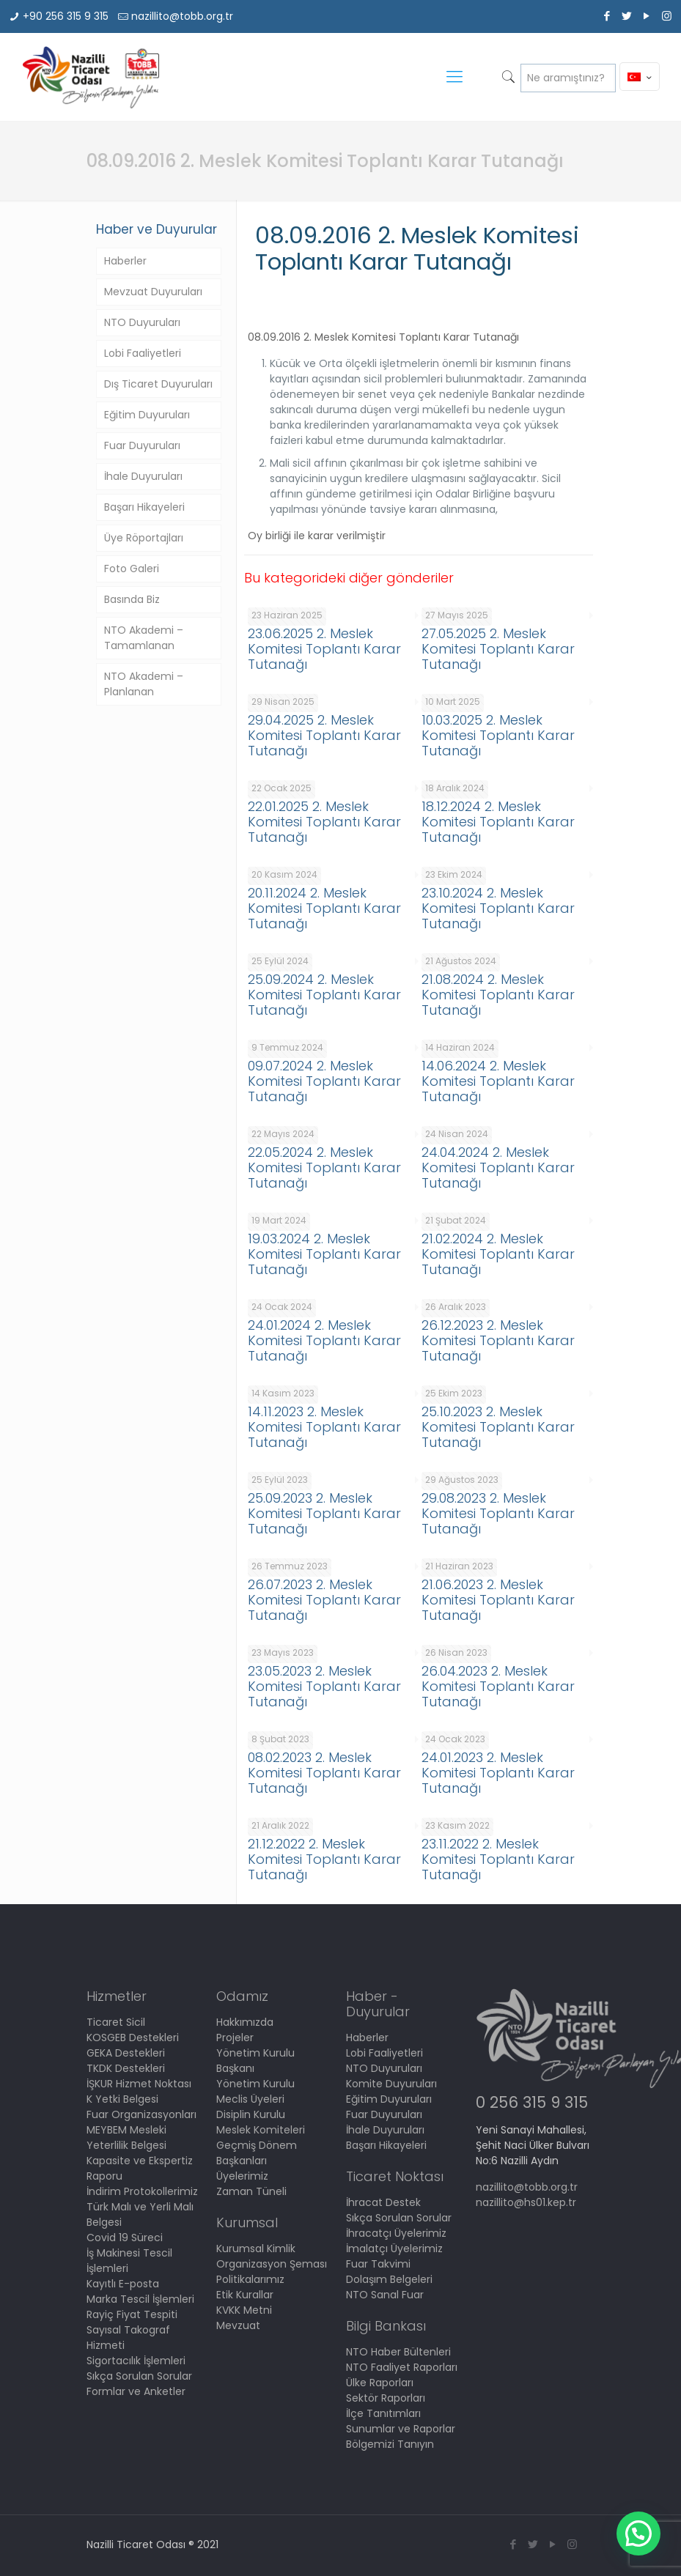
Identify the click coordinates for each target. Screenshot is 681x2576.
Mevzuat (238, 2325)
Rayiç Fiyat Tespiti (131, 2314)
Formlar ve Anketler (135, 2391)
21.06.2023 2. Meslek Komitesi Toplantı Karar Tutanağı (498, 1599)
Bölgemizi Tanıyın (390, 2444)
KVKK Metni (244, 2310)
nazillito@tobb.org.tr (182, 16)
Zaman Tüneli (251, 2191)
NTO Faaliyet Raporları (401, 2367)
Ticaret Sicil (115, 2022)
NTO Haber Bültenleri (398, 2351)
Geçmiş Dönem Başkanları (256, 2153)
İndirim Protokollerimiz (142, 2191)
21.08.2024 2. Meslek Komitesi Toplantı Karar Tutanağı (498, 994)
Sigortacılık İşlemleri (135, 2360)
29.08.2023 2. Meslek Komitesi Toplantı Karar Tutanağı (498, 1513)
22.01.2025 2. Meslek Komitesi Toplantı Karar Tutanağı (324, 821)
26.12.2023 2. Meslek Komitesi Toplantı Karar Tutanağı (498, 1340)
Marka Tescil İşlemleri (140, 2299)
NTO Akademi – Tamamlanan (143, 638)
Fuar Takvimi (378, 2264)
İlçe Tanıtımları (383, 2413)
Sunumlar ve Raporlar (400, 2428)
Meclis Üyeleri (250, 2099)
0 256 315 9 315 (532, 2102)
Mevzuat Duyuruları (153, 291)
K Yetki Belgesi (122, 2099)
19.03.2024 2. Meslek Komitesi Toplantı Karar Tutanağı (324, 1253)
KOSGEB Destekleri (132, 2037)
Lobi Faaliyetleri (142, 353)
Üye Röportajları (143, 537)
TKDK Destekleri (125, 2068)
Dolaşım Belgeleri (389, 2279)
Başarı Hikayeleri (144, 507)
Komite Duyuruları (391, 2083)
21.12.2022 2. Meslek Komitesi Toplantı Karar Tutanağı (324, 1859)
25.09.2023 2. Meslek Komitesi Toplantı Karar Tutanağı (324, 1513)
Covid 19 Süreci (124, 2237)
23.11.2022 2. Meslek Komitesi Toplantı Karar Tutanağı (498, 1859)
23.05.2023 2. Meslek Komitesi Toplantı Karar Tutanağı (324, 1686)
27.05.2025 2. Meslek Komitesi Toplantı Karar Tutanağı (498, 648)
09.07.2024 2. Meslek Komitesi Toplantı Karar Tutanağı (324, 1081)
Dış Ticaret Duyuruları (158, 384)
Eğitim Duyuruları (147, 414)
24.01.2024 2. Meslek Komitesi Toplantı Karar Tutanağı (324, 1340)
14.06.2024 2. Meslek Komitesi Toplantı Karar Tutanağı (498, 1081)
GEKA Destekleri (125, 2053)
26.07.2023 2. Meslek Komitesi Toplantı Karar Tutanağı (324, 1599)
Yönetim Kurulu (255, 2083)
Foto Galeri (131, 568)
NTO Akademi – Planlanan (143, 684)
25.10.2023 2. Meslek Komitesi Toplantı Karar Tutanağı (498, 1426)
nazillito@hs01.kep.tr (526, 2202)
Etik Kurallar (244, 2294)
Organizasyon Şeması (271, 2264)
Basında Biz (132, 599)
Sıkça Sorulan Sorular (139, 2376)
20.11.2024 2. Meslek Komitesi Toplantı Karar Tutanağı (324, 908)
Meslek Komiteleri (260, 2129)
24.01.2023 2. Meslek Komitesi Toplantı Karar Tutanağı (498, 1772)
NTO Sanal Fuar (385, 2294)
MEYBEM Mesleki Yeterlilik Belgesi (126, 2137)
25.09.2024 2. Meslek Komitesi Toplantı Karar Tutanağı (324, 994)
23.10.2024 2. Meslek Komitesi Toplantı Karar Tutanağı (498, 908)
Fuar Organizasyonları (141, 2114)
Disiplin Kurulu (250, 2114)
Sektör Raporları (385, 2398)
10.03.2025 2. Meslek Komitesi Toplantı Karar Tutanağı (498, 735)
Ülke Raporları (379, 2382)
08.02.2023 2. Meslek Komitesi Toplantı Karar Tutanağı (324, 1772)
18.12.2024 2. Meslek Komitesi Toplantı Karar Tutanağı (498, 821)
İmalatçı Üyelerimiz (394, 2248)
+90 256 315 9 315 (65, 16)
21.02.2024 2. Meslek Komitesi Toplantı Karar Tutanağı (498, 1253)
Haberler (125, 260)
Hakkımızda (244, 2022)
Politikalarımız (250, 2279)
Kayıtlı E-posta (122, 2283)
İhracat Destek (383, 2202)
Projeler (235, 2037)
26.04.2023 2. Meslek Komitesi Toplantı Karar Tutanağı (498, 1686)
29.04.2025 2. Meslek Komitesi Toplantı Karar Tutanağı (324, 735)
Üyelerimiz (242, 2176)
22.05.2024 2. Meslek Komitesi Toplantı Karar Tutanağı (324, 1167)
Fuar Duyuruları (142, 445)
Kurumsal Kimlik (255, 2248)
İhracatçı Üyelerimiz (396, 2233)
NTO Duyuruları (142, 322)
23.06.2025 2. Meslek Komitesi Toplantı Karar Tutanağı (324, 648)
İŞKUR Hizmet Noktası (138, 2083)
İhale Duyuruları (143, 476)
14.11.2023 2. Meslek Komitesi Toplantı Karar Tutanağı (324, 1426)
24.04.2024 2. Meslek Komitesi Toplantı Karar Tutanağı (498, 1167)
